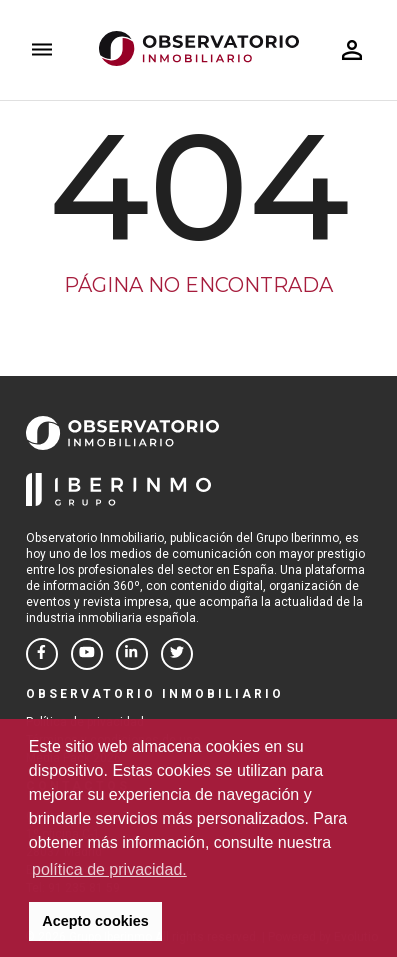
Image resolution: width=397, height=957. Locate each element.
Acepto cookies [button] (95, 921)
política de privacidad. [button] (109, 869)
